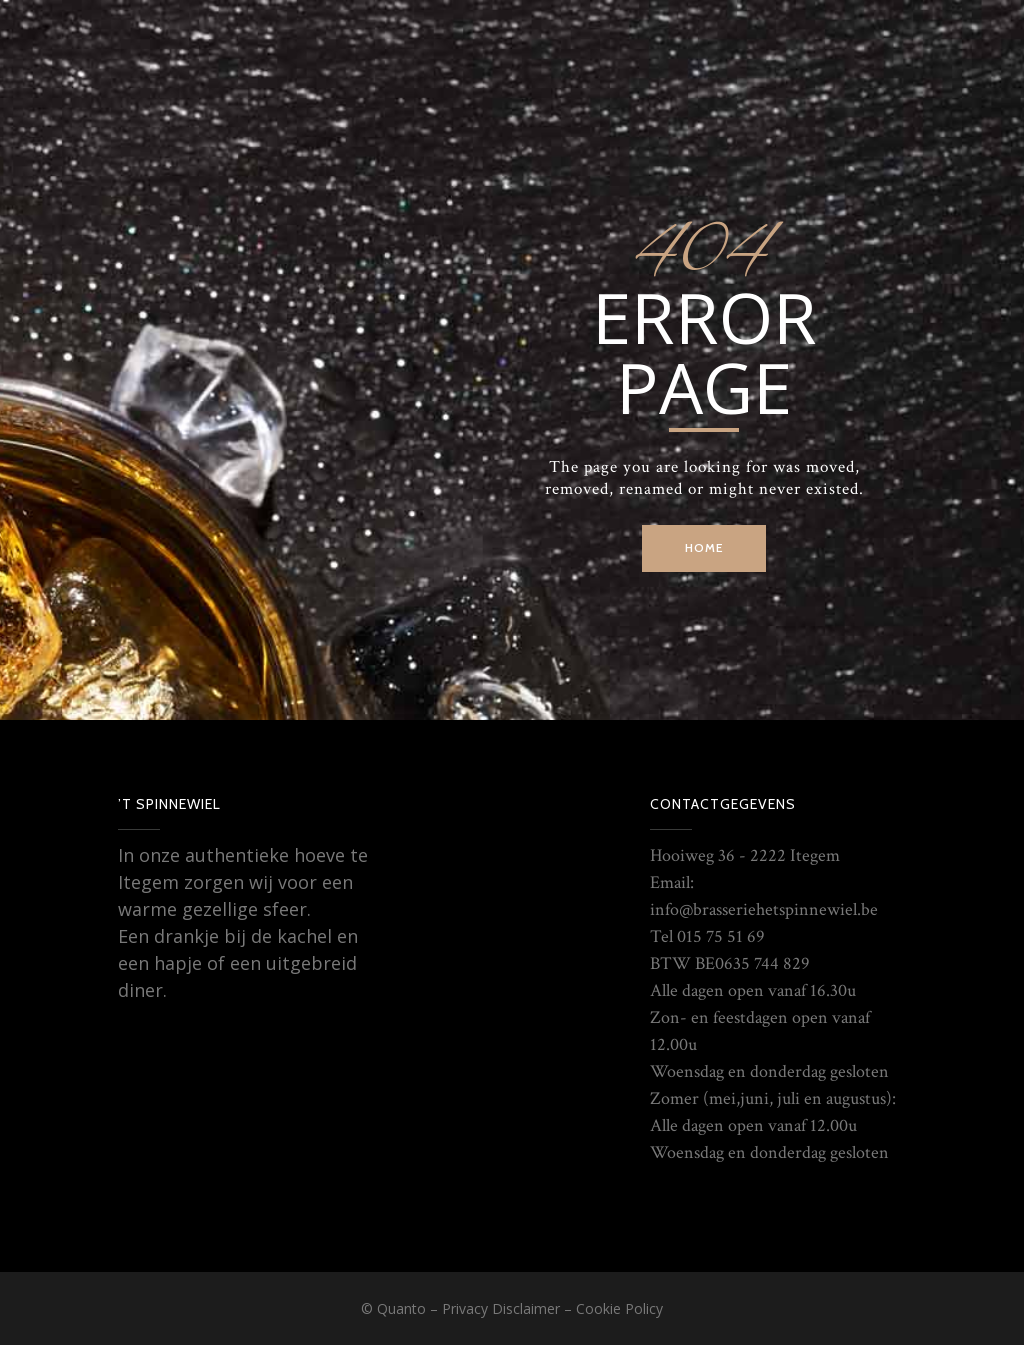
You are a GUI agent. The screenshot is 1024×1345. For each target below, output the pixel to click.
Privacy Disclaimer (501, 1308)
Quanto (401, 1308)
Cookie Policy (619, 1308)
